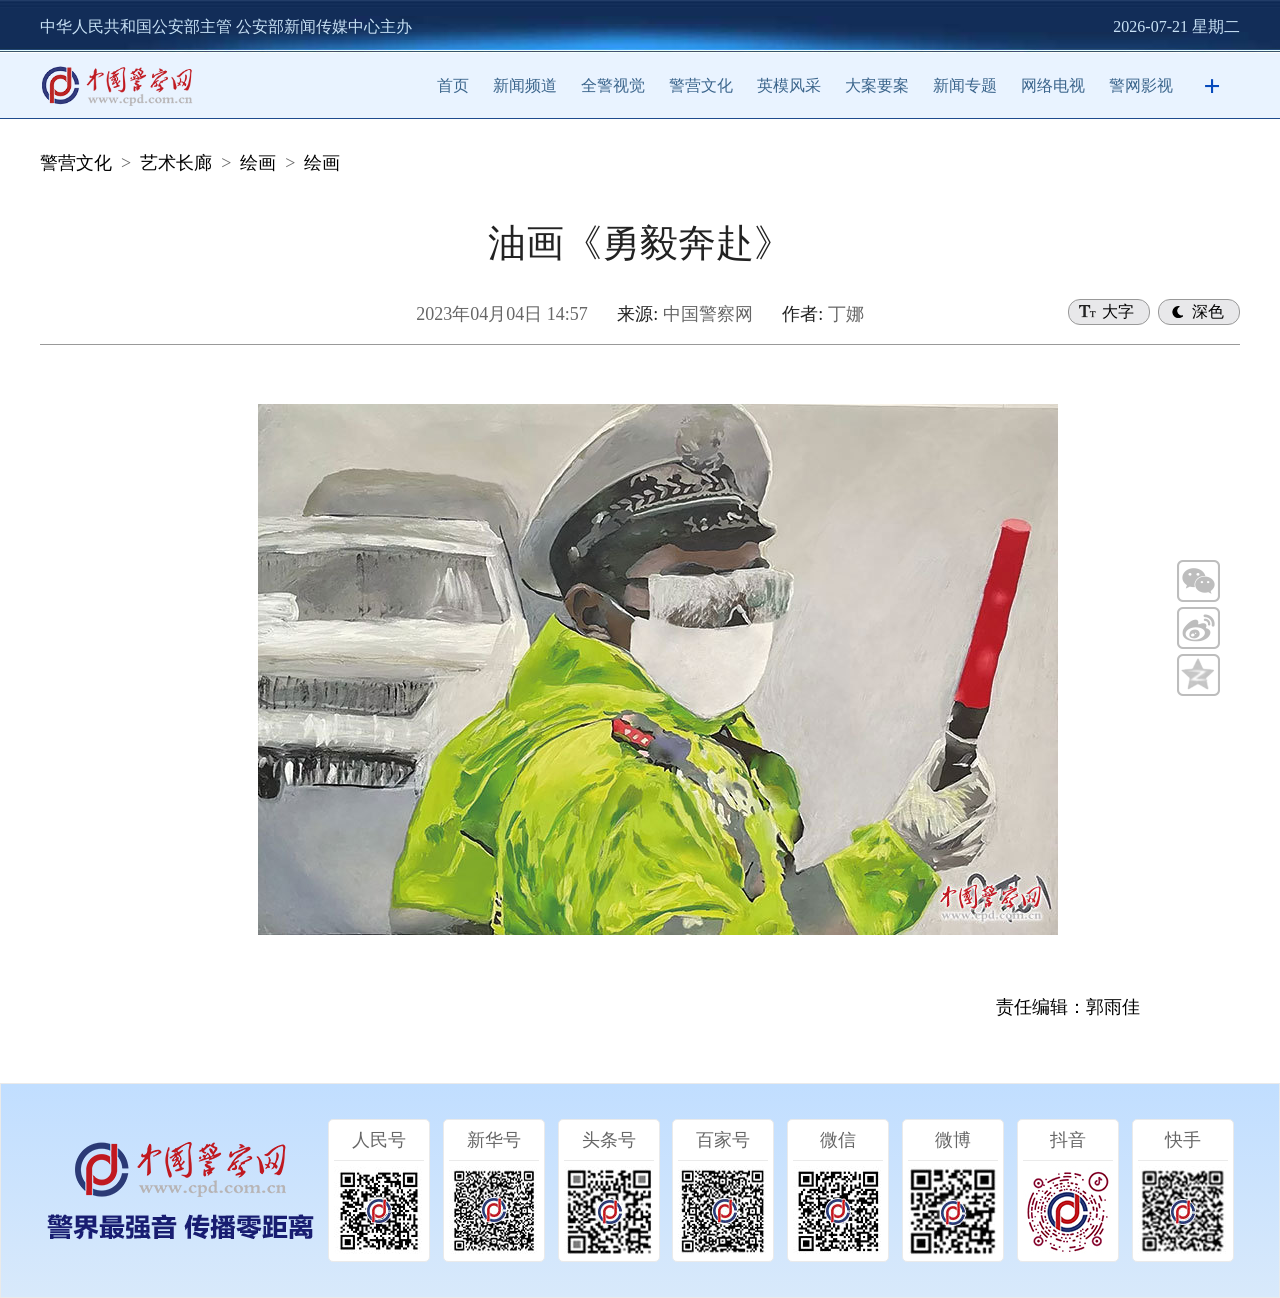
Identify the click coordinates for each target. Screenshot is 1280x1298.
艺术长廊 (176, 163)
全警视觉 (613, 85)
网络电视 (1053, 85)
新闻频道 (525, 85)
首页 (453, 85)
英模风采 (789, 85)
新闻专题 (965, 85)
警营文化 (701, 85)
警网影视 (1141, 85)
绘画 (258, 163)
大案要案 (877, 85)
